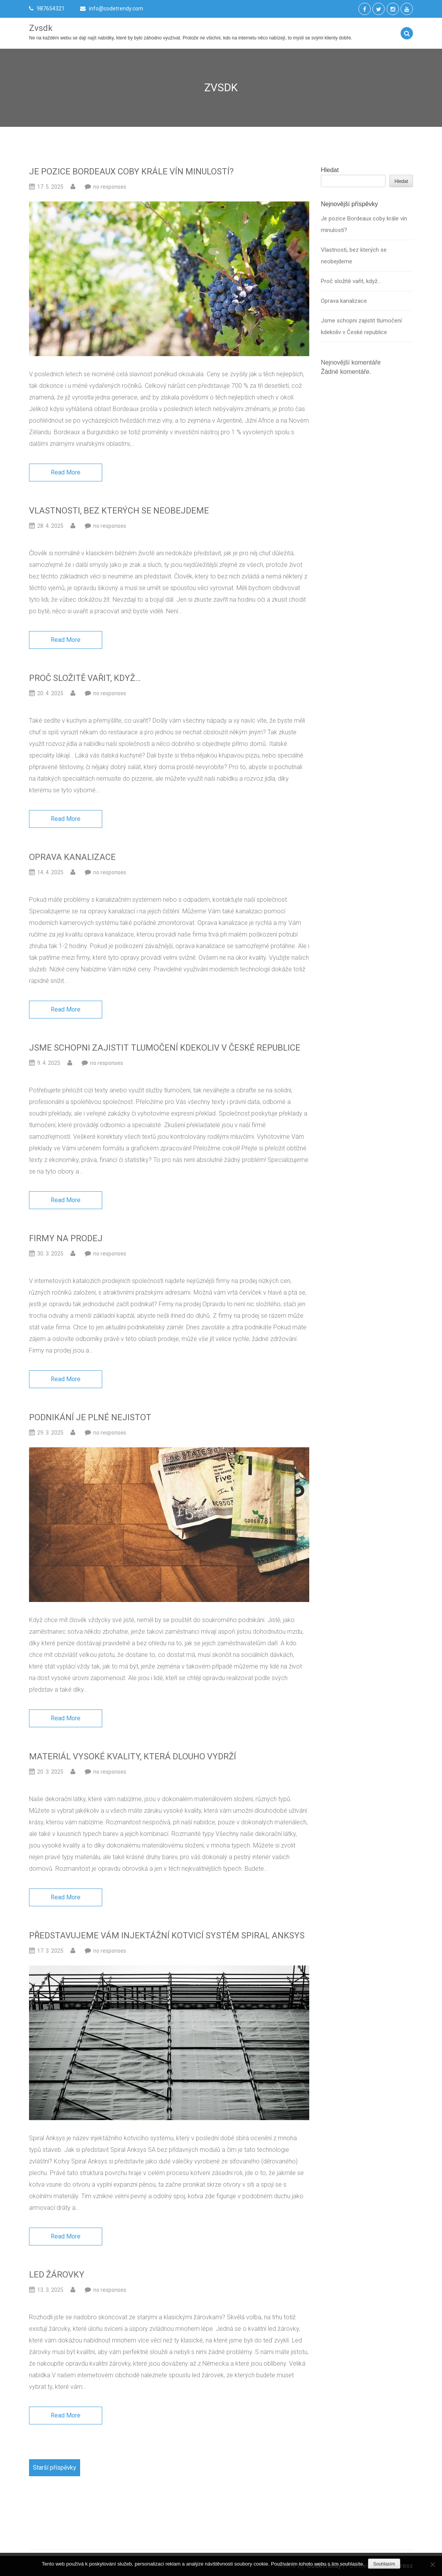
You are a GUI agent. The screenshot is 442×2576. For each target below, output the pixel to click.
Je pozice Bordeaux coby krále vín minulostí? (131, 171)
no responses (109, 187)
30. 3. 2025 (50, 1253)
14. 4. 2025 (50, 872)
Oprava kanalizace (72, 857)
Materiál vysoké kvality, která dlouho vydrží (132, 1756)
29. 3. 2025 (50, 1433)
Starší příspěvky (54, 2467)
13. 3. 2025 (50, 2290)
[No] (432, 2564)
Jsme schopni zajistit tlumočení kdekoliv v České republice (164, 1048)
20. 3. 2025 (50, 1772)
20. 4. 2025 (50, 693)
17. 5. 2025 (50, 187)
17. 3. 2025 (50, 1951)
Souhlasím (384, 2564)
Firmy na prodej (66, 1238)
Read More (66, 472)
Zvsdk (41, 28)
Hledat (330, 172)
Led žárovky (56, 2274)
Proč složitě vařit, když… (85, 678)
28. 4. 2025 (50, 526)
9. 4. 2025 (48, 1063)
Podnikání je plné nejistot (90, 1417)
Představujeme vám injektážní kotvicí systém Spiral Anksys (167, 1935)
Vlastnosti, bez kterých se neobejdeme (119, 510)
